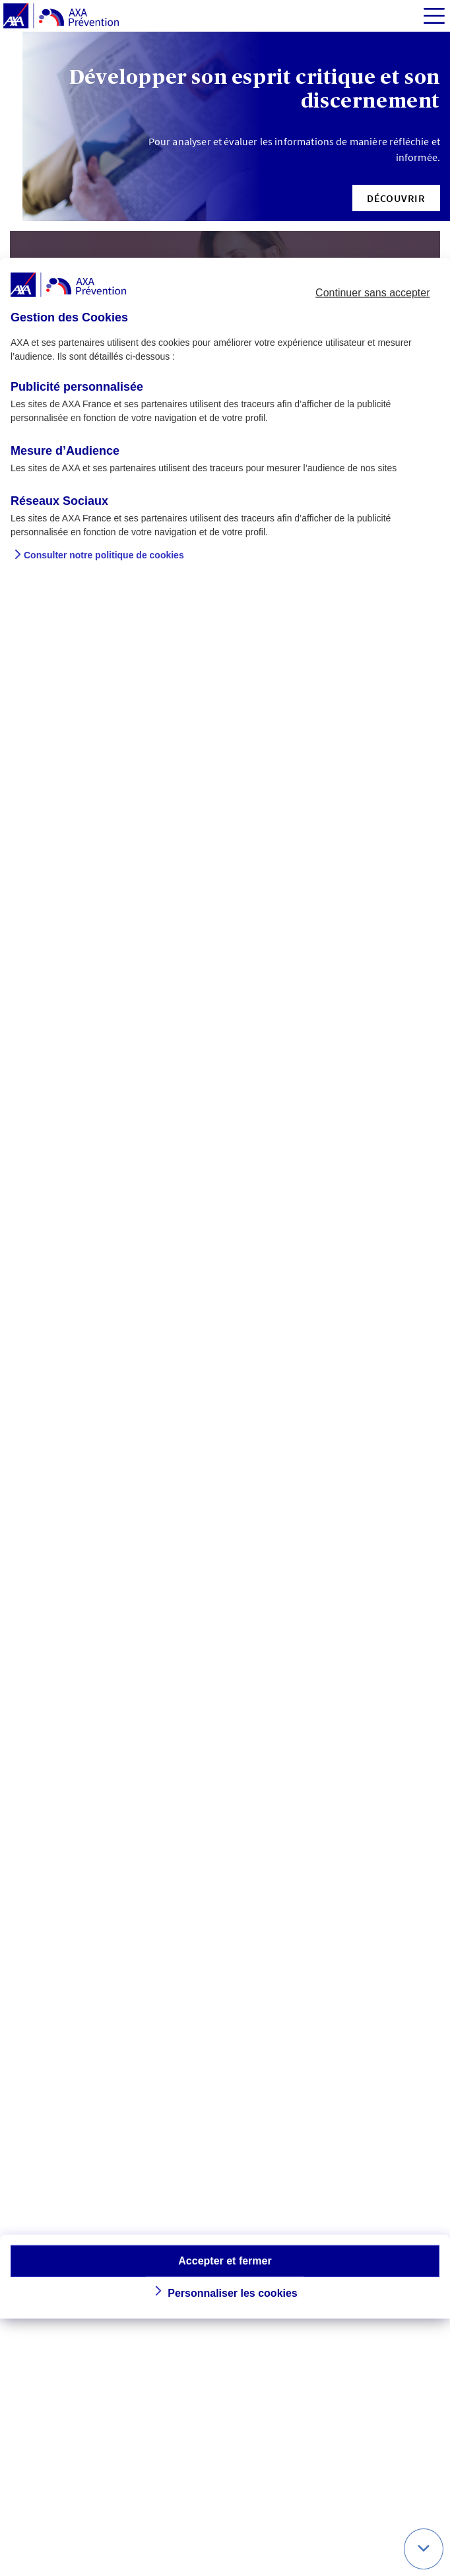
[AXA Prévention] (61, 16)
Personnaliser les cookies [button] (233, 2293)
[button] (396, 198)
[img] (434, 15)
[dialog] (225, 1287)
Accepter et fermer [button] (224, 2260)
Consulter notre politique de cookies (104, 555)
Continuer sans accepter (372, 292)
